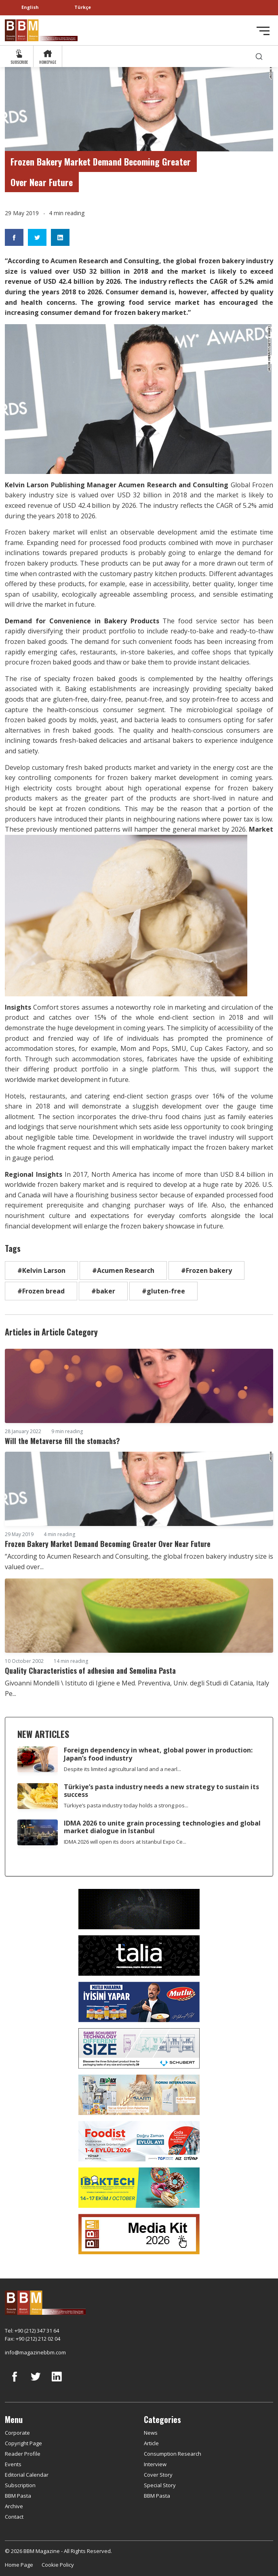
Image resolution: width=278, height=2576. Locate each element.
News (151, 2432)
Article (151, 2443)
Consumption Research (172, 2453)
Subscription (20, 2485)
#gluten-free (163, 1291)
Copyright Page (23, 2443)
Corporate (17, 2432)
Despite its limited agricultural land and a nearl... (122, 1769)
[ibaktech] (139, 2186)
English (30, 7)
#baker (103, 1291)
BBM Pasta (18, 2495)
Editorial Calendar (26, 2474)
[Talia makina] (139, 1954)
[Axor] (139, 1908)
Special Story (160, 2485)
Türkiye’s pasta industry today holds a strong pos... (126, 1805)
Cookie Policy (58, 2564)
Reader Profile (22, 2453)
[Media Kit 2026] (139, 2233)
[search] (259, 56)
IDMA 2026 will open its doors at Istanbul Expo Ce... (125, 1841)
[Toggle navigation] (263, 31)
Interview (155, 2464)
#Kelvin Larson (41, 1270)
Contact (14, 2516)
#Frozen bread (41, 1291)
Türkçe (82, 7)
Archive (14, 2506)
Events (13, 2464)
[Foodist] (139, 2140)
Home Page (19, 2564)
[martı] (139, 2094)
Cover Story (158, 2474)
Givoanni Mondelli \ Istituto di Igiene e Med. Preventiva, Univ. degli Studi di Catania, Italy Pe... (137, 1688)
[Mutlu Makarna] (139, 2001)
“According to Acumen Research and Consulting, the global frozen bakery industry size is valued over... (139, 1561)
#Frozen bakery (206, 1270)
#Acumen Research (123, 1270)
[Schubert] (139, 2047)
